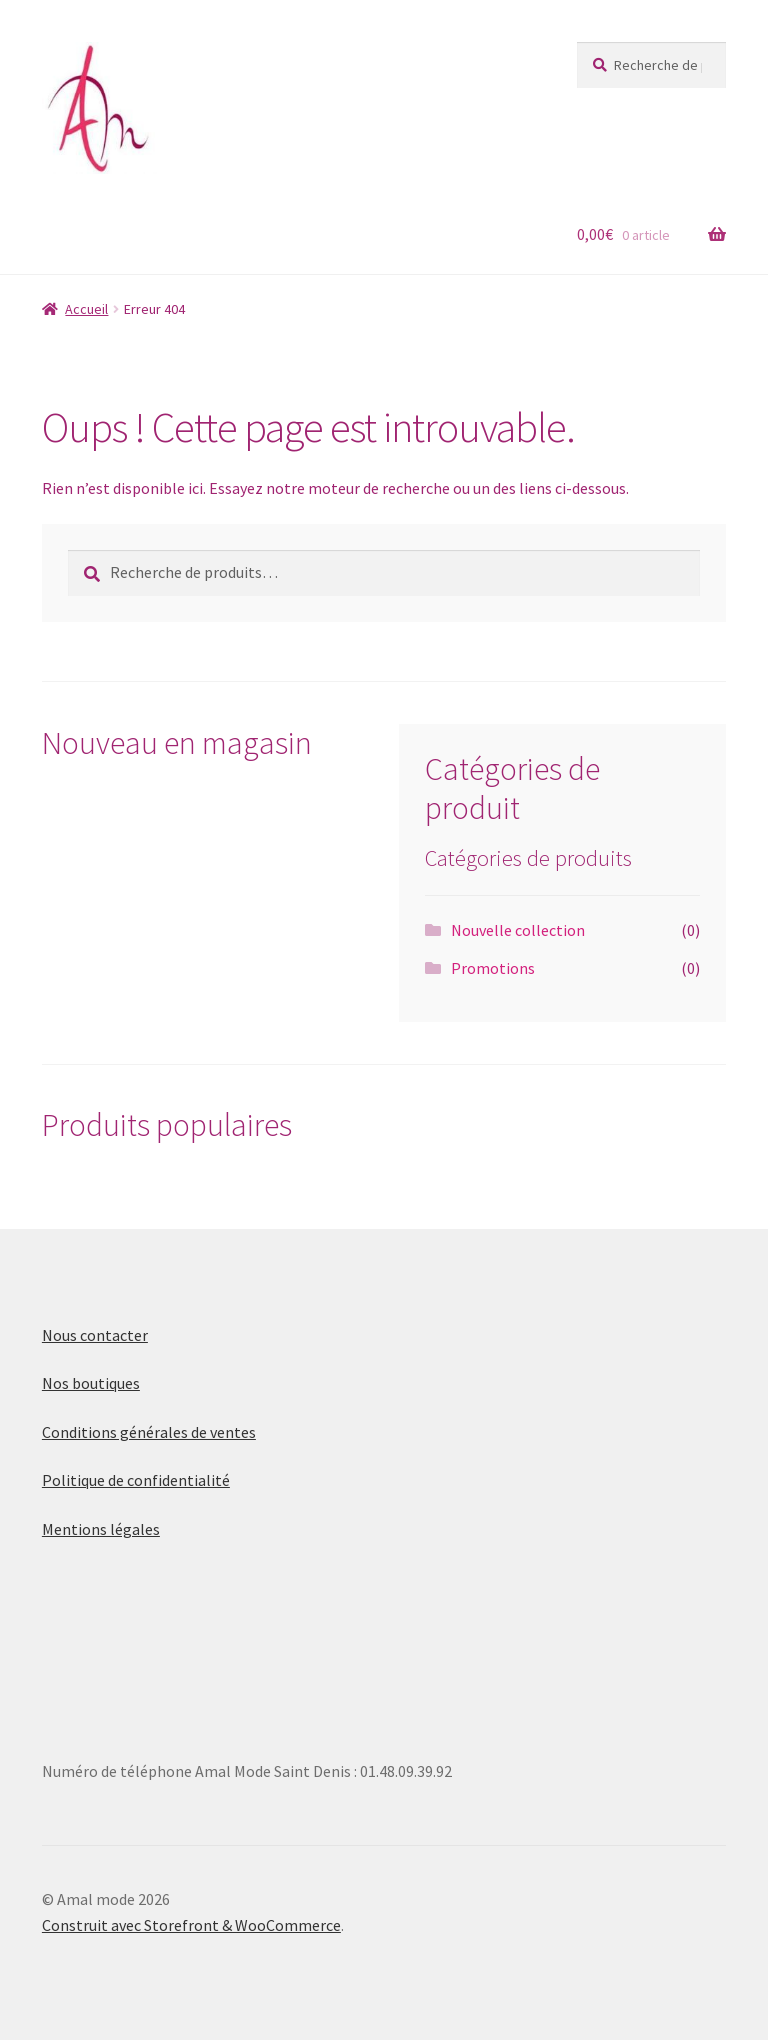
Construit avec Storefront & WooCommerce (191, 1925)
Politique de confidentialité (136, 1480)
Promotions (493, 968)
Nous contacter (95, 1335)
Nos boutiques (91, 1383)
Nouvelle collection (518, 930)
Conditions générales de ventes (149, 1432)
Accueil (86, 309)
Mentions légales (101, 1529)
